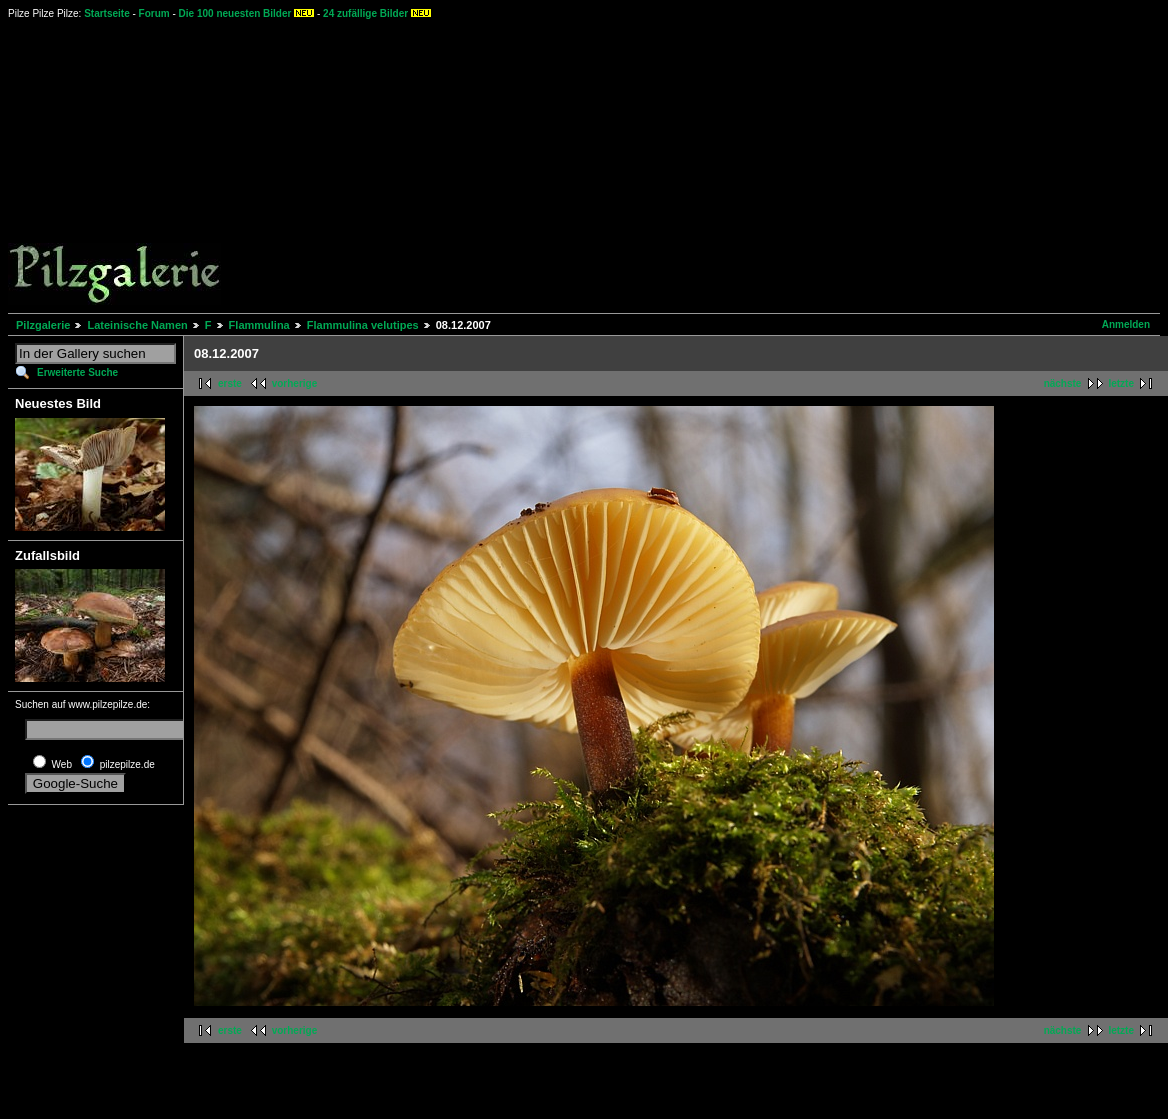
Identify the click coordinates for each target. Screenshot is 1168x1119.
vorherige (295, 383)
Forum (154, 13)
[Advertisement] (694, 165)
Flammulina (259, 325)
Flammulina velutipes (363, 325)
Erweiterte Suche (77, 372)
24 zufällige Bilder (365, 13)
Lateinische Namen (137, 325)
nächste (1063, 383)
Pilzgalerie (43, 325)
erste (230, 383)
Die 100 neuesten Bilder (235, 13)
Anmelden (1126, 324)
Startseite (107, 13)
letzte (1121, 383)
